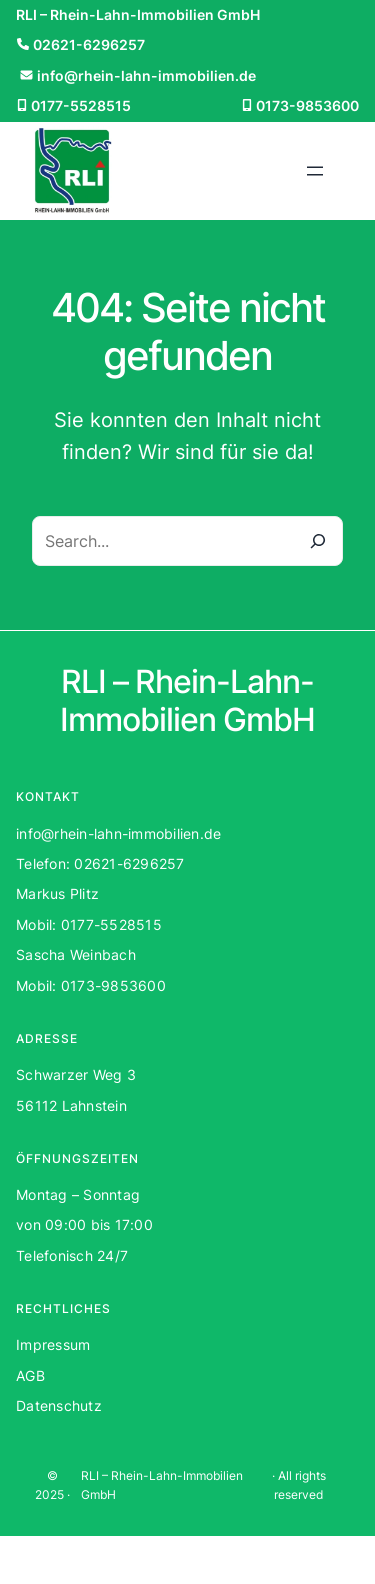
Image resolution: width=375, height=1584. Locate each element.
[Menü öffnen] (315, 171)
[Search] (318, 541)
